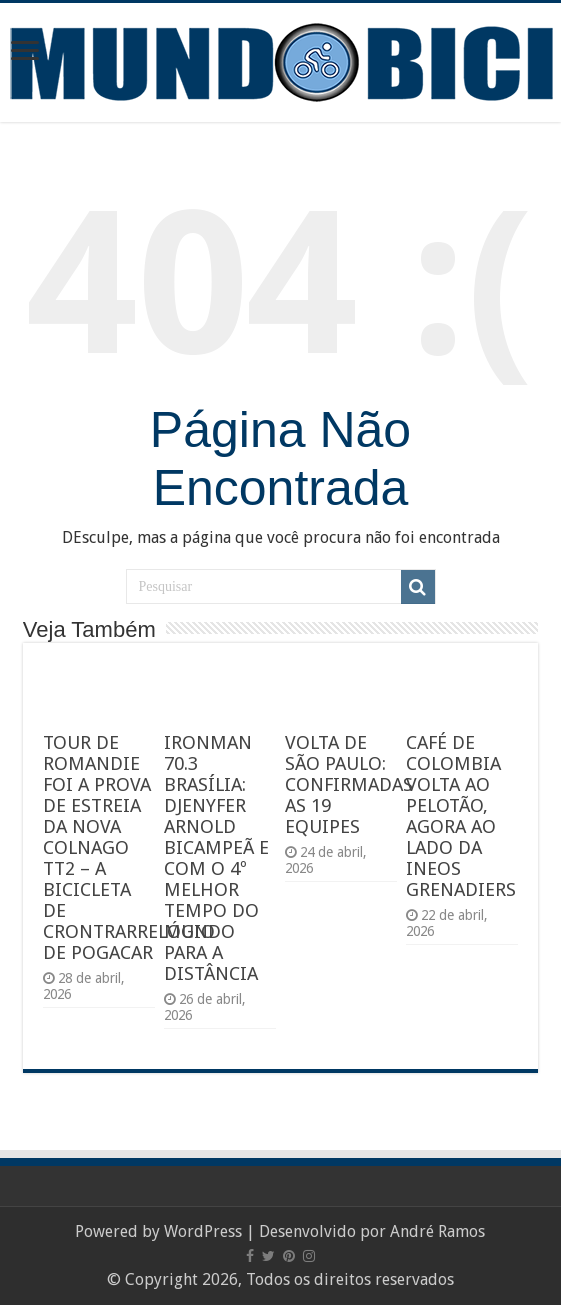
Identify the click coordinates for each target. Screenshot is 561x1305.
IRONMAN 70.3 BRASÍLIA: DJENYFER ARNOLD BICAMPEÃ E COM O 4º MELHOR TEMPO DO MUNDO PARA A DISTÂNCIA (216, 858)
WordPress (203, 1231)
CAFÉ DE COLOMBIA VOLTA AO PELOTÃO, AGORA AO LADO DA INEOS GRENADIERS (461, 816)
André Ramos (437, 1231)
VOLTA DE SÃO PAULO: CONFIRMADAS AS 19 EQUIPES (349, 784)
